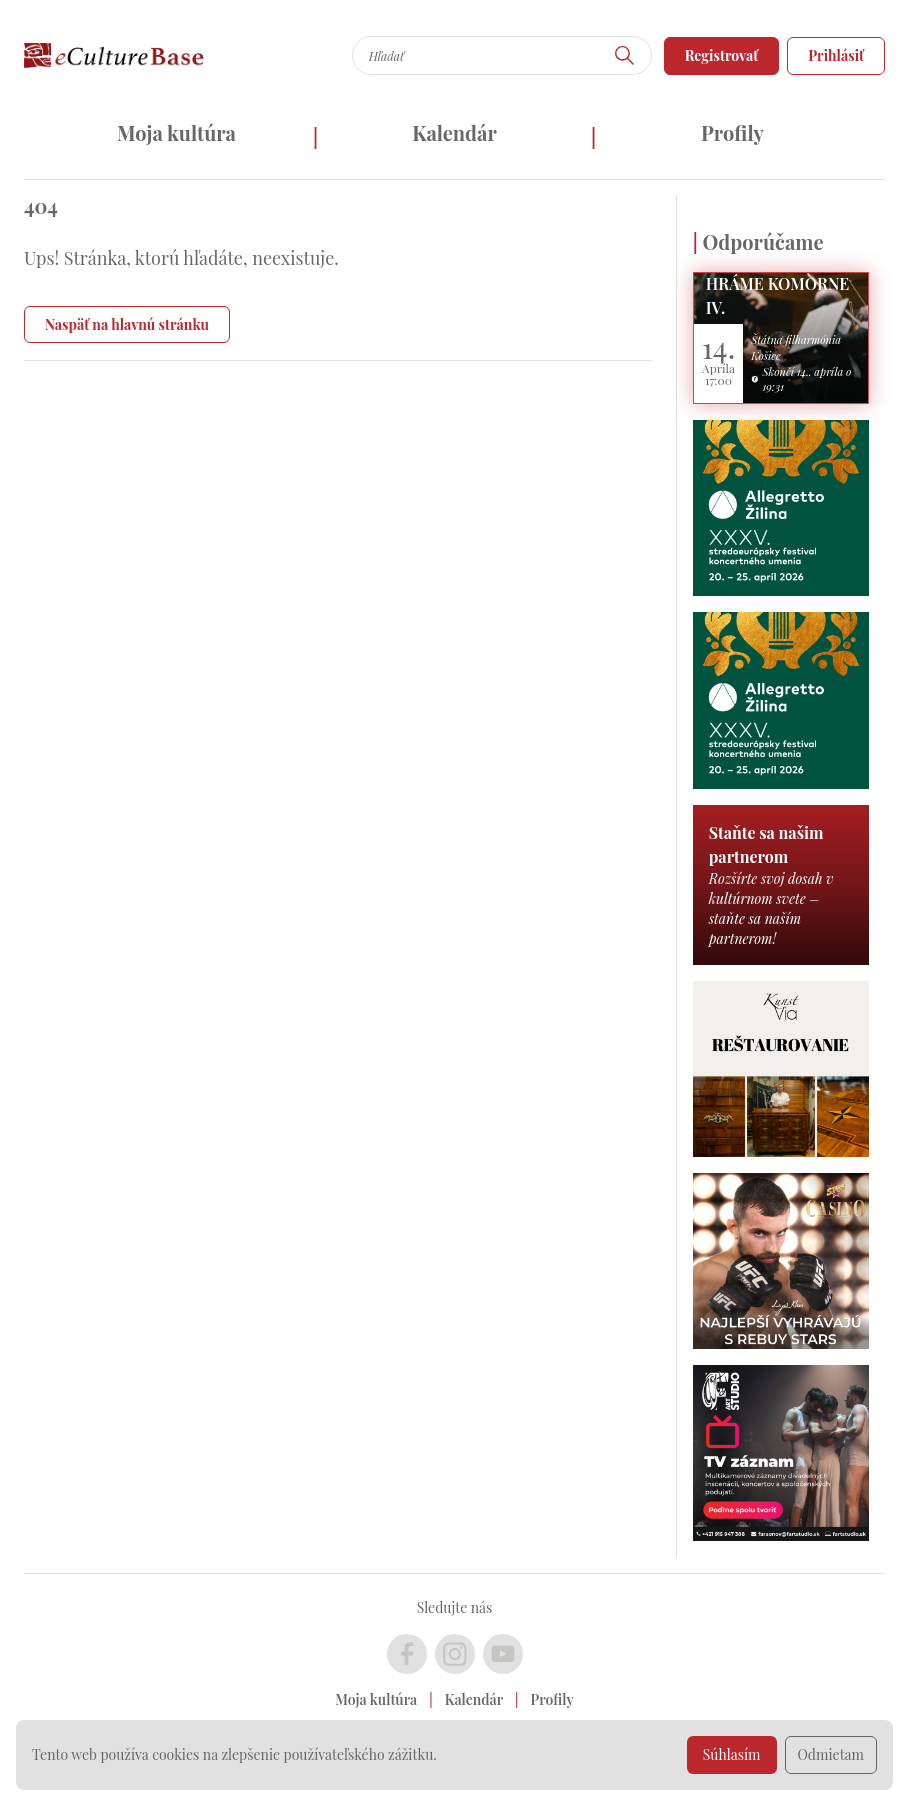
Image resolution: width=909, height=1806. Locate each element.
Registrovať (722, 55)
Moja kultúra (176, 132)
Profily (732, 132)
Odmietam (831, 1754)
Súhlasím (732, 1754)
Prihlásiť (836, 55)
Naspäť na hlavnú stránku (127, 324)
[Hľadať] (625, 55)
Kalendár (454, 132)
